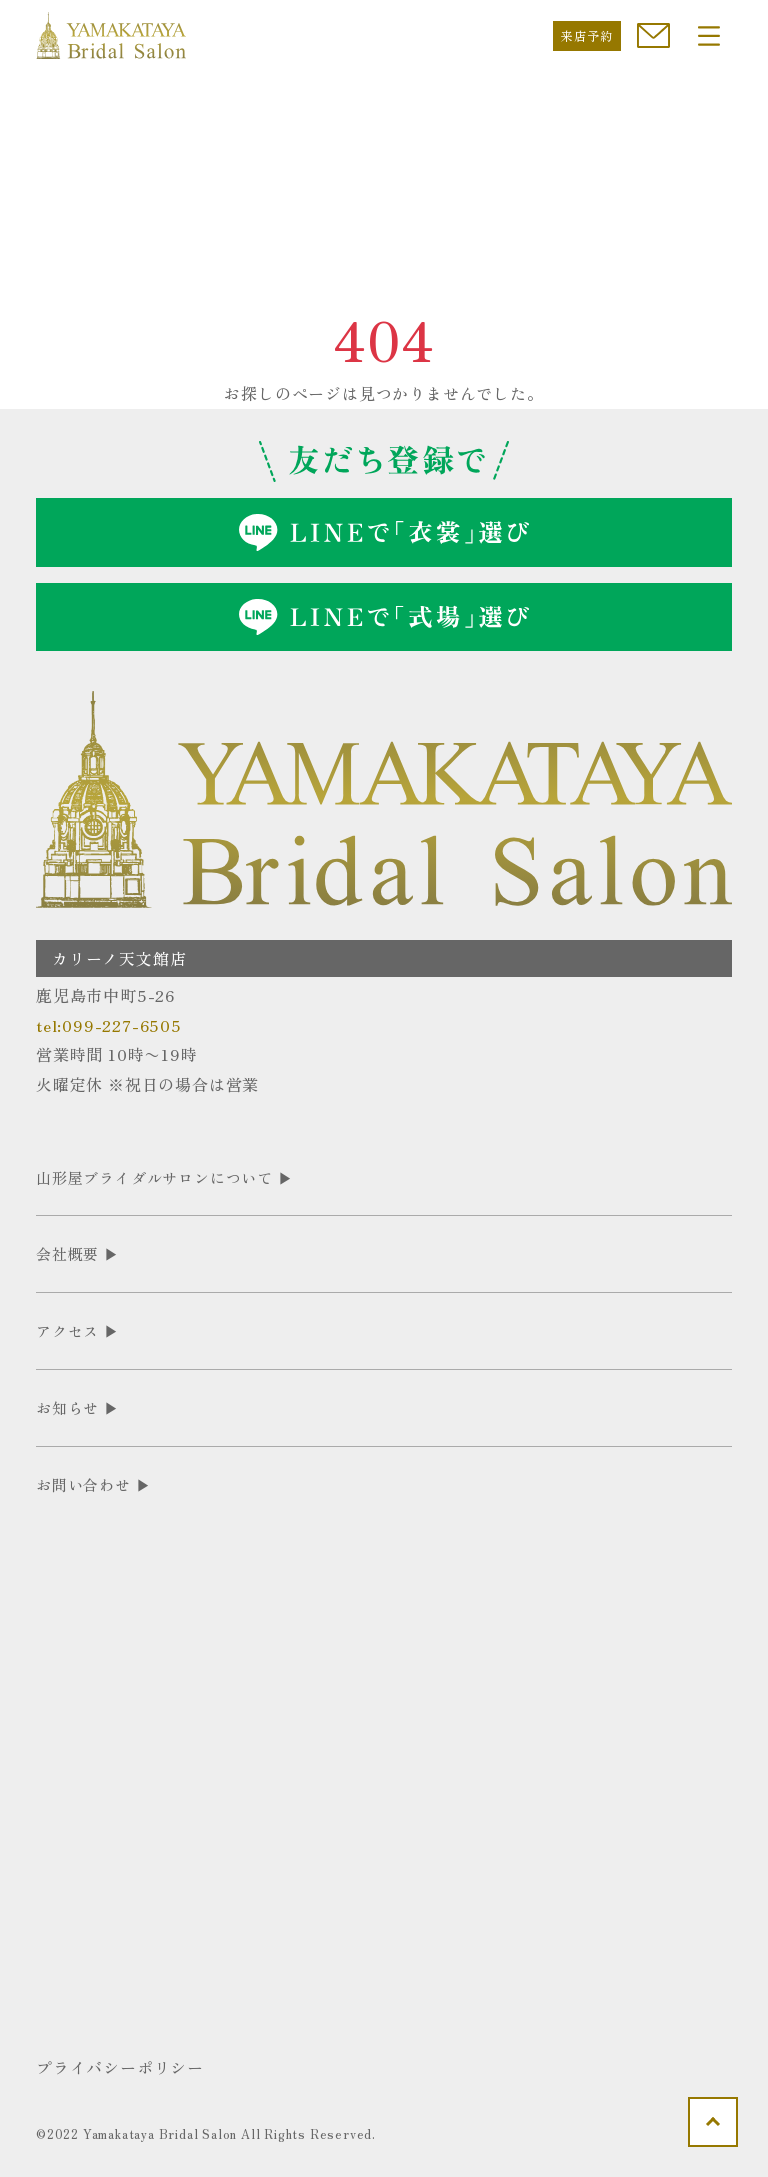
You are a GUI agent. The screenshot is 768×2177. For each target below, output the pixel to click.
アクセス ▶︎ (78, 1330)
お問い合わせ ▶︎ (93, 1484)
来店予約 (586, 35)
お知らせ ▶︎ (78, 1407)
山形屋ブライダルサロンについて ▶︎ (165, 1177)
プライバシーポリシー (120, 2067)
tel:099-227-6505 (109, 1025)
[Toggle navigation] (709, 36)
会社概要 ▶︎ (78, 1253)
